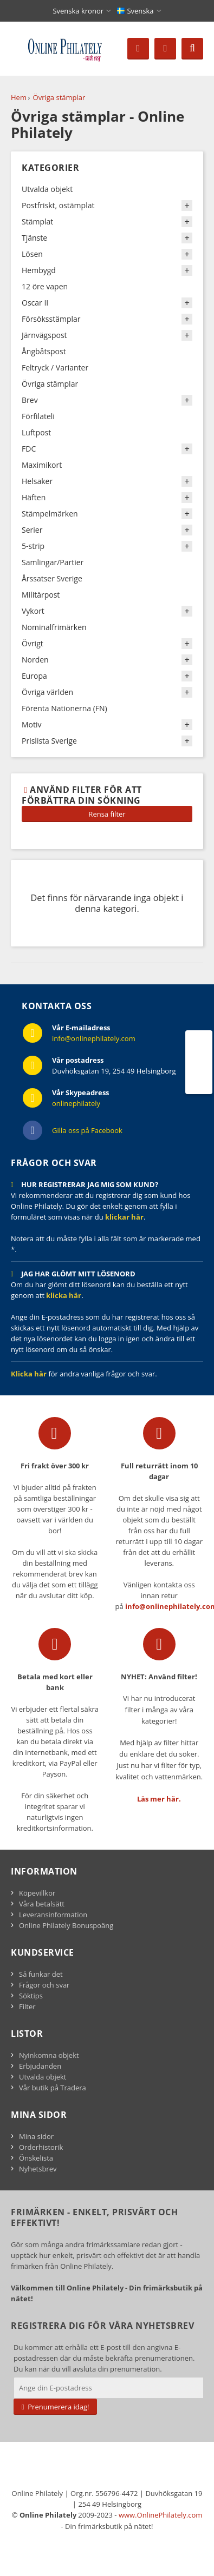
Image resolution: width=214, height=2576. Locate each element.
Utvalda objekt (47, 189)
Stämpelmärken (50, 513)
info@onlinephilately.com (93, 1038)
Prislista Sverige (49, 741)
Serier (32, 530)
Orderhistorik (41, 2147)
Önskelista (36, 2158)
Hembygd (39, 270)
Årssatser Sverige (52, 578)
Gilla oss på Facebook (87, 1130)
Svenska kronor (78, 11)
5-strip (33, 546)
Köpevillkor (37, 1893)
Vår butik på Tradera (52, 2087)
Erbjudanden (40, 2066)
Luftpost (36, 432)
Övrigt (32, 643)
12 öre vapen (45, 286)
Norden (35, 659)
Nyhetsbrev (37, 2169)
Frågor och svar (44, 1985)
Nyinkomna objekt (49, 2055)
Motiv (32, 724)
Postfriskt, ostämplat (58, 205)
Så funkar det (41, 1974)
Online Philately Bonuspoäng (66, 1925)
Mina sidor (36, 2136)
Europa (34, 676)
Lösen (32, 254)
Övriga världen (47, 692)
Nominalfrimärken (54, 627)
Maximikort (42, 465)
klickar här (124, 1217)
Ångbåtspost (44, 351)
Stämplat (37, 221)
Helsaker (37, 481)
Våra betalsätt (41, 1904)
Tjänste (34, 238)
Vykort (33, 611)
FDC (29, 448)
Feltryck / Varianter (55, 367)
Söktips (31, 1996)
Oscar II (35, 302)
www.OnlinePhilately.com (160, 2515)
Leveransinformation (53, 1914)
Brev (30, 400)
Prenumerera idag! (55, 2407)
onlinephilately (76, 1103)
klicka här (63, 1295)
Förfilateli (38, 416)
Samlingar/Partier (52, 562)
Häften (34, 497)
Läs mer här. (159, 1799)
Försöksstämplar (51, 319)
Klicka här (29, 1374)
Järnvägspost (44, 335)
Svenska (135, 11)
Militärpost (41, 595)
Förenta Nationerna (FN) (64, 708)
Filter (27, 2006)
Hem (19, 97)
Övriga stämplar (59, 97)
